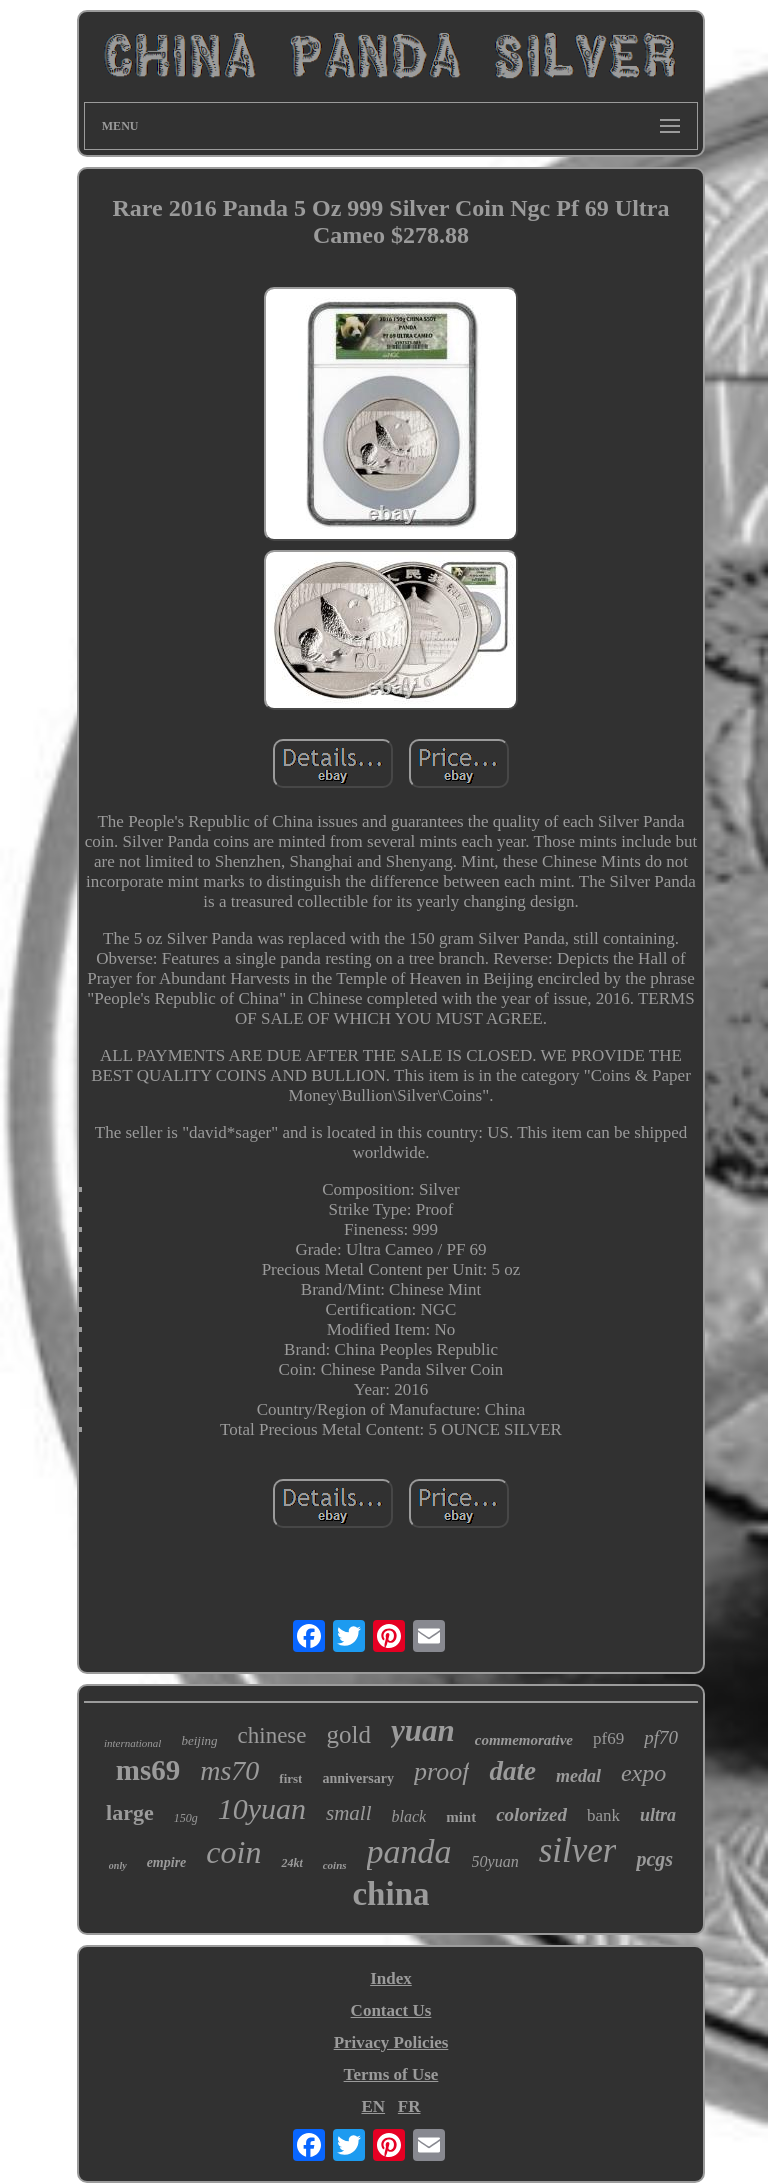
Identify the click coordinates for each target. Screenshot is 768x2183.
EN (373, 2106)
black (409, 1816)
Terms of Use (391, 2074)
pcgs (654, 1859)
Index (391, 1978)
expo (643, 1773)
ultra (658, 1815)
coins (335, 1865)
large (130, 1812)
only (118, 1865)
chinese (272, 1735)
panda (409, 1851)
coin (233, 1852)
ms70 (229, 1770)
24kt (291, 1863)
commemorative (524, 1740)
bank (603, 1815)
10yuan (262, 1808)
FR (409, 2106)
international (132, 1743)
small (349, 1813)
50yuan (495, 1861)
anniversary (358, 1778)
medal (578, 1776)
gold (349, 1734)
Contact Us (391, 2010)
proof (441, 1771)
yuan (423, 1730)
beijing (199, 1740)
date (512, 1771)
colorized (531, 1814)
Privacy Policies (391, 2042)
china (390, 1894)
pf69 (608, 1738)
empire (167, 1862)
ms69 (148, 1770)
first (290, 1778)
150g (186, 1818)
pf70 (661, 1737)
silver (578, 1850)
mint (461, 1817)
